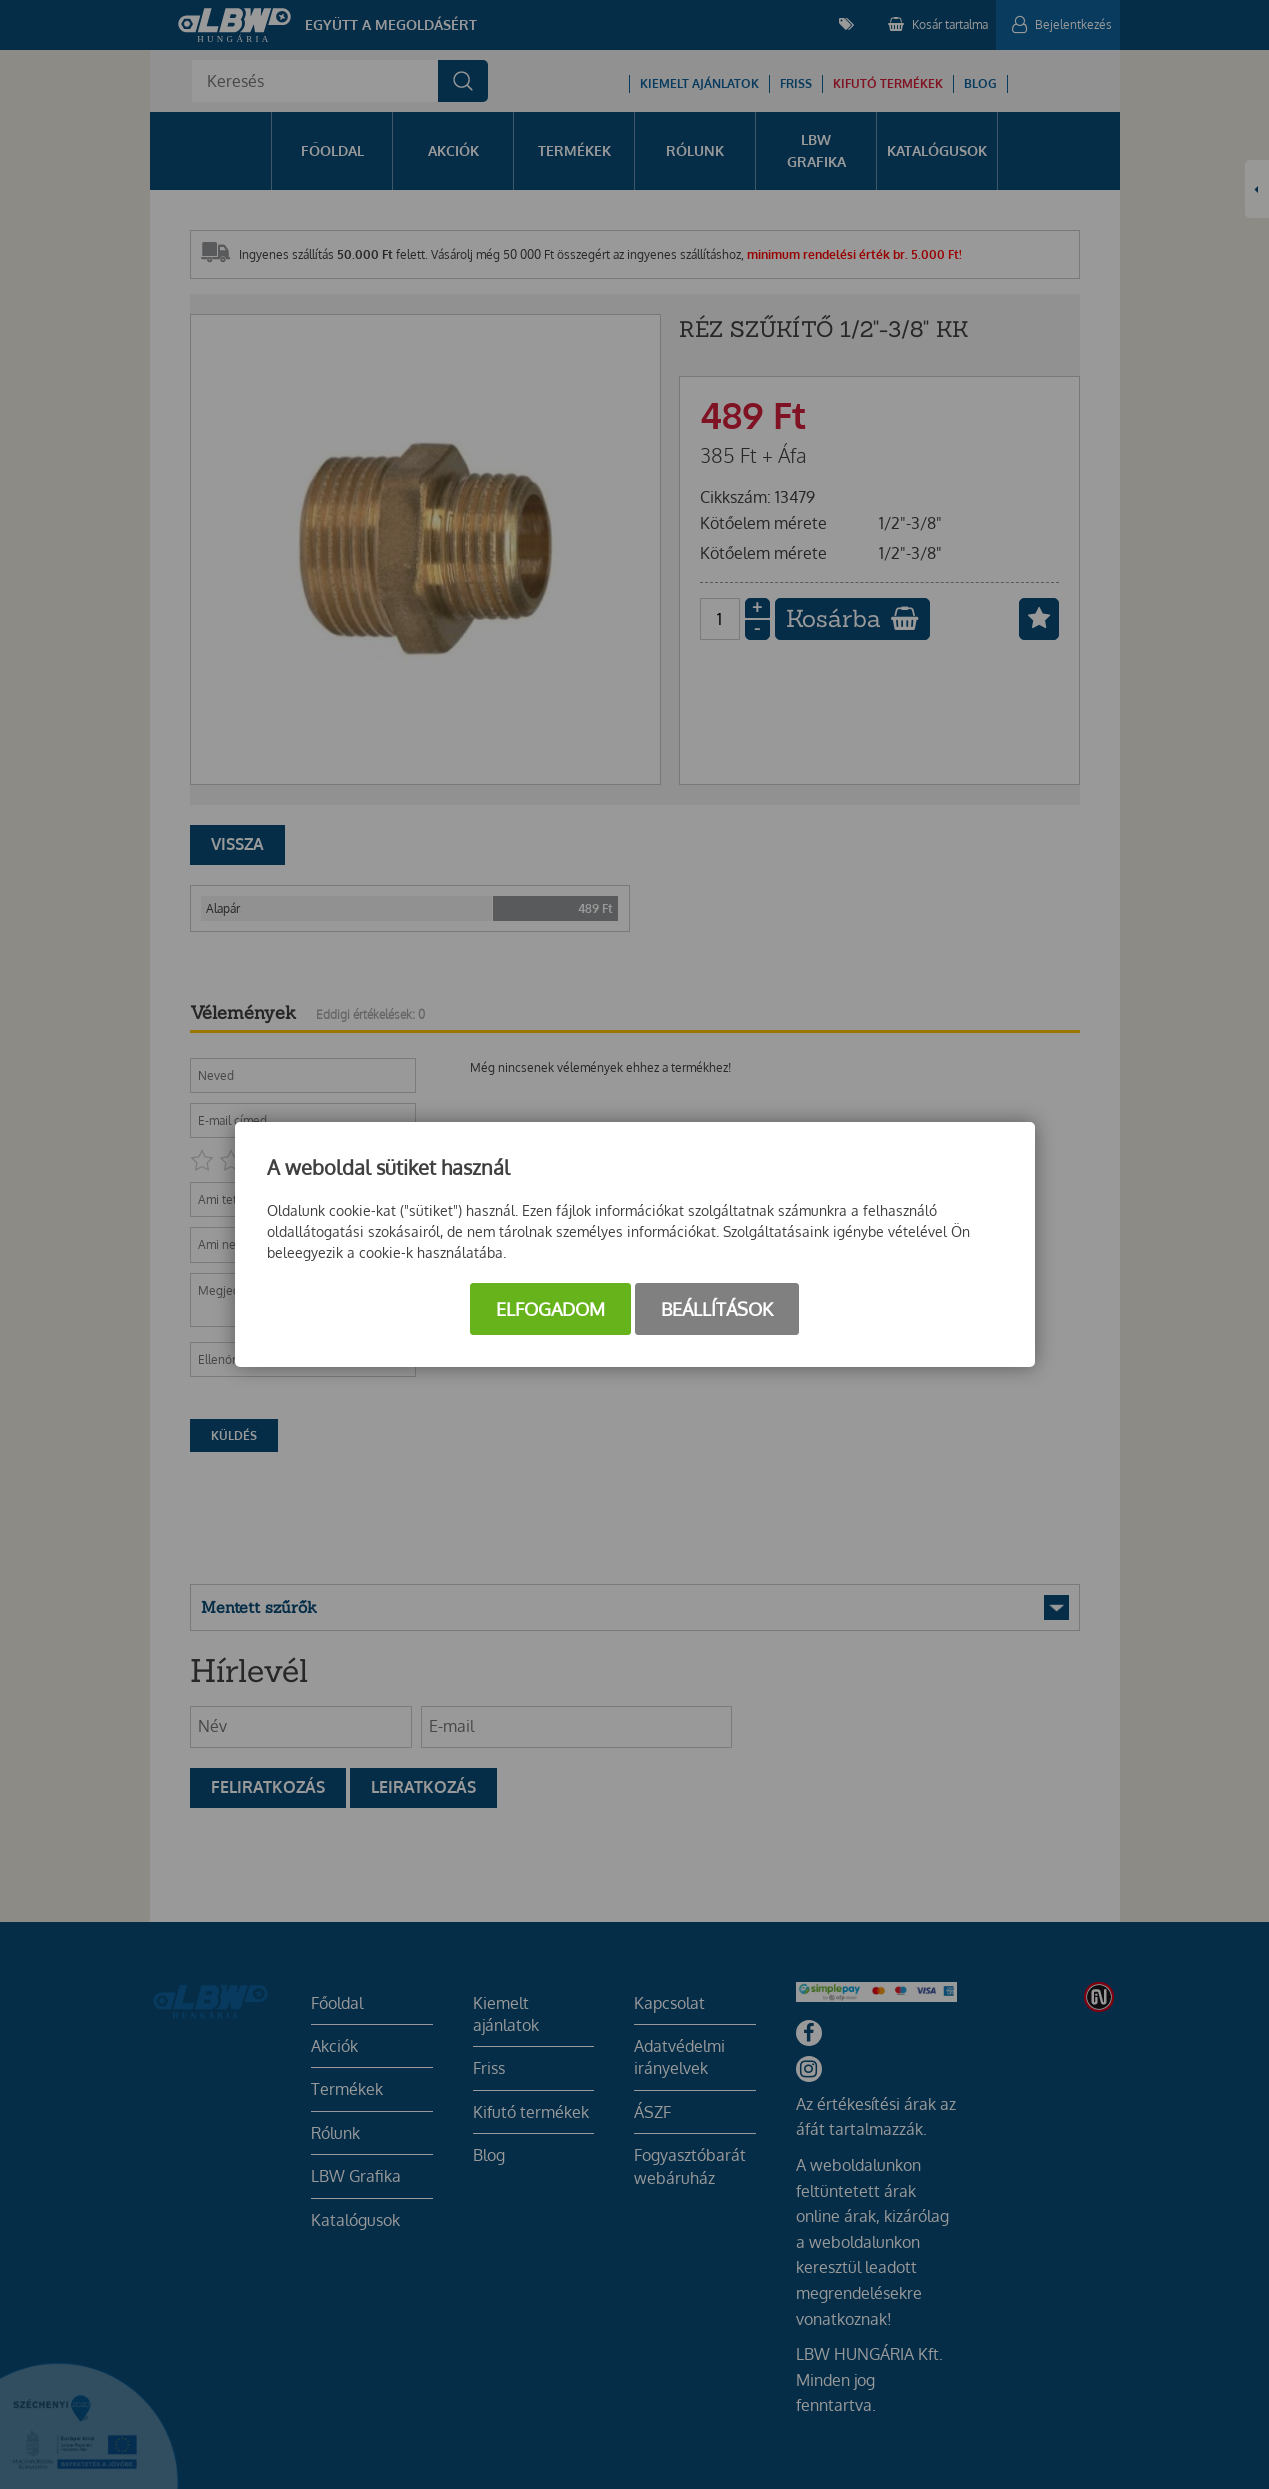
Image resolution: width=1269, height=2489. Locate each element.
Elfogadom (550, 1309)
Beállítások (717, 1309)
